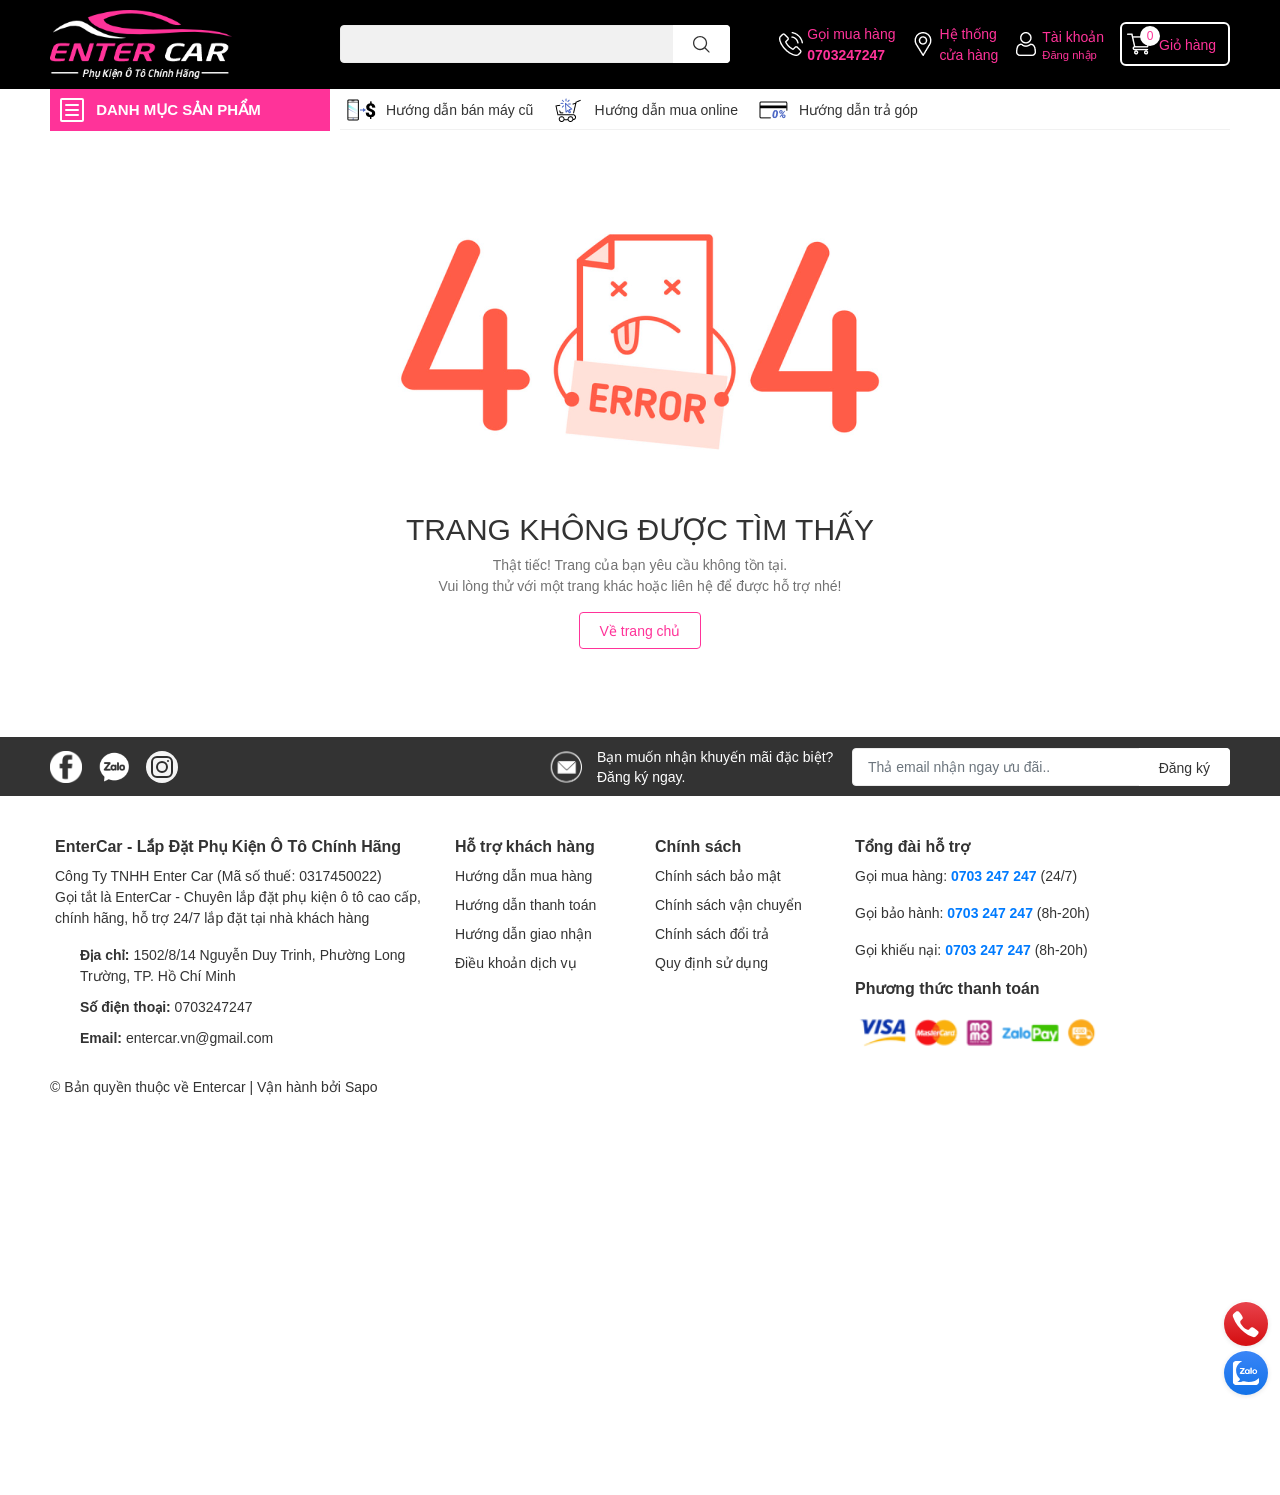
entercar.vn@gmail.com (199, 1037)
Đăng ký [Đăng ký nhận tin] (1184, 767)
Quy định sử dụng (711, 962)
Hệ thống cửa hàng (968, 44)
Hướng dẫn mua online (666, 109)
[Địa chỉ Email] (1041, 767)
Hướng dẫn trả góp (858, 109)
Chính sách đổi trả (712, 933)
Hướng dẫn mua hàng (523, 875)
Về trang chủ (640, 630)
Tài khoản (1073, 36)
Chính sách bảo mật (718, 875)
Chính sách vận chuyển (728, 904)
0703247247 (846, 54)
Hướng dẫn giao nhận (523, 933)
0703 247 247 (994, 875)
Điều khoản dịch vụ (516, 962)
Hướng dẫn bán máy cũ (459, 109)
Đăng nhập (1069, 54)
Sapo (361, 1086)
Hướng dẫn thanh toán (525, 904)
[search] (701, 44)
